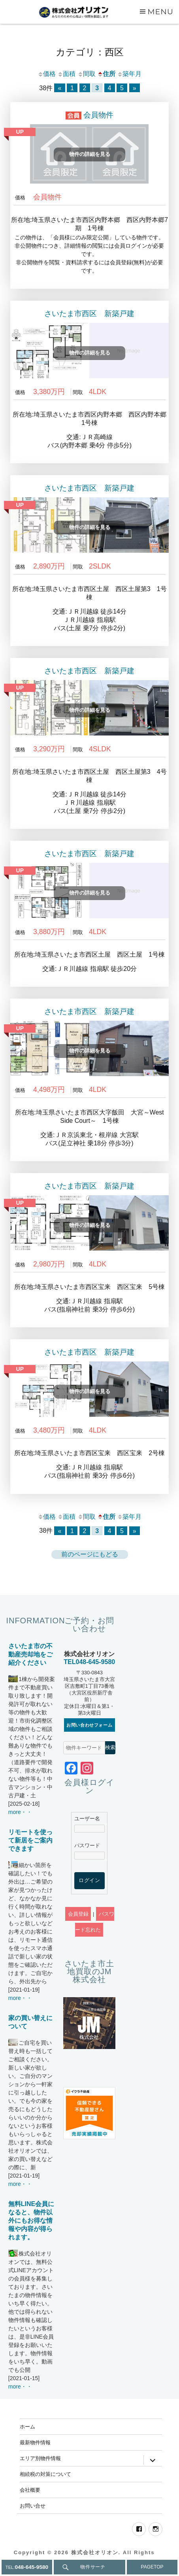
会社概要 (30, 2490)
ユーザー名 (87, 1819)
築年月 (129, 73)
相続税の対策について (45, 2474)
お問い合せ (32, 2505)
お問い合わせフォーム (89, 1725)
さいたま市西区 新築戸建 (89, 313)
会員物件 (98, 115)
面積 (66, 73)
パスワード (87, 1845)
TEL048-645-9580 (89, 1662)
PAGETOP (152, 2567)
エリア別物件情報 (40, 2458)
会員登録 (78, 1914)
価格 (47, 73)
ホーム (27, 2426)
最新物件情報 (35, 2442)
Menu (160, 11)
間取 (86, 73)
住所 (106, 73)
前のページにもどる (89, 1554)
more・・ (20, 1812)
